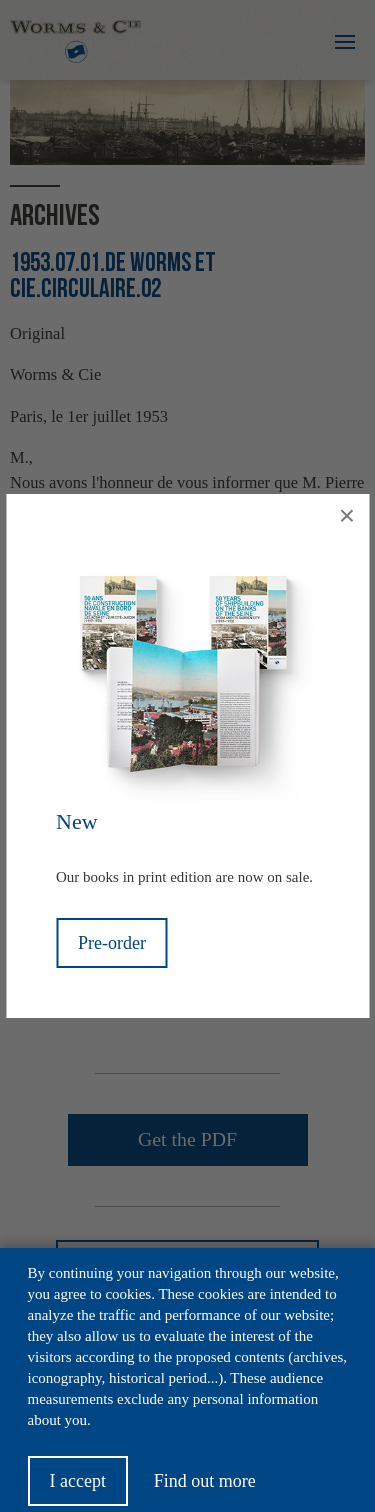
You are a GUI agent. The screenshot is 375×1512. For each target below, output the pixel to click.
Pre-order (112, 943)
